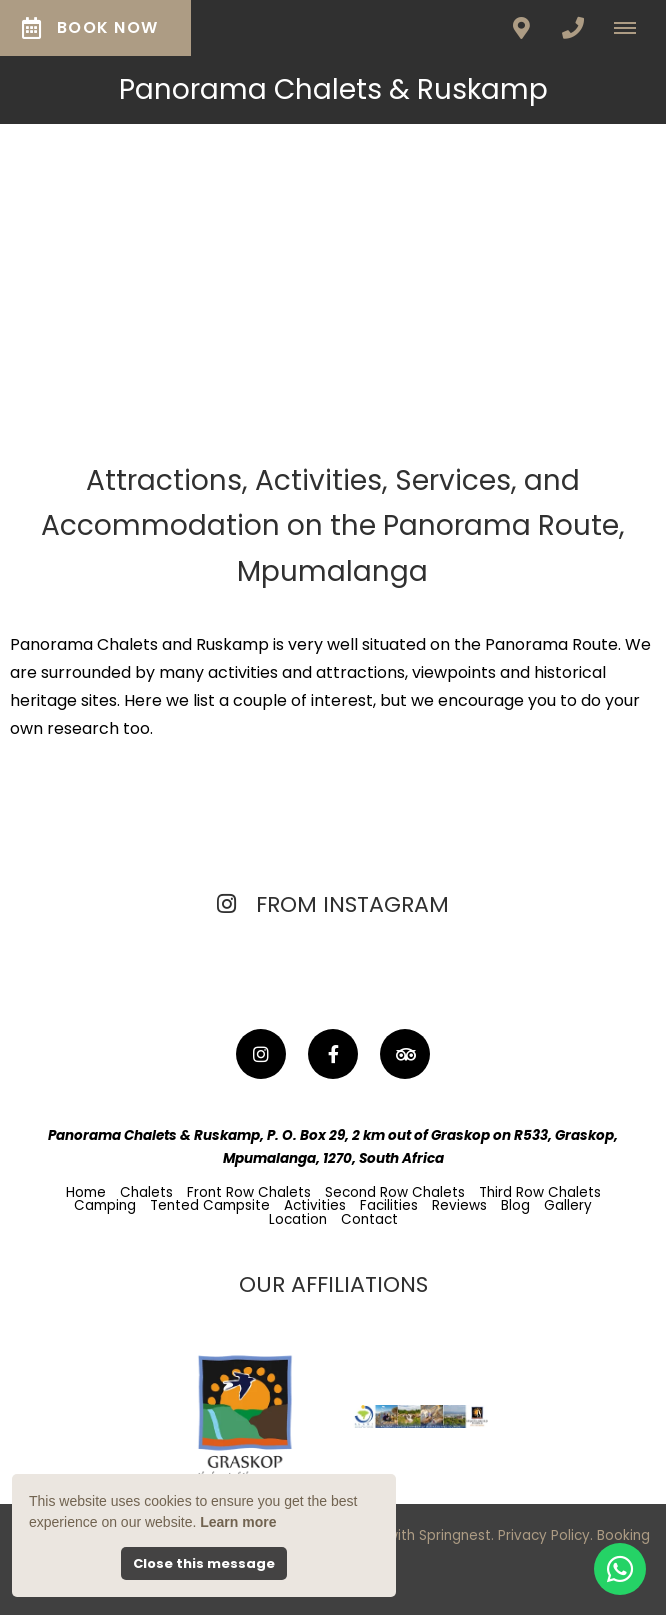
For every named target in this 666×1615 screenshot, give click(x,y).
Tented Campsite (210, 1205)
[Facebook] (333, 1054)
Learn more (238, 1522)
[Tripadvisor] (405, 1054)
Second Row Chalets (395, 1192)
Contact (369, 1219)
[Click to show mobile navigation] (632, 28)
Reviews (459, 1205)
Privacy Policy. (545, 1535)
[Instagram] (261, 1054)
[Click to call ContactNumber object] (573, 28)
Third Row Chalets (540, 1192)
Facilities (389, 1205)
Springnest (455, 1535)
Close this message (204, 1563)
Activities (315, 1205)
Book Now (90, 27)
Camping (105, 1205)
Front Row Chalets (249, 1192)
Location (298, 1219)
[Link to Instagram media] (112, 972)
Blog (515, 1205)
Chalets (146, 1192)
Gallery (568, 1205)
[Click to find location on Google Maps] (521, 28)
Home (86, 1192)
